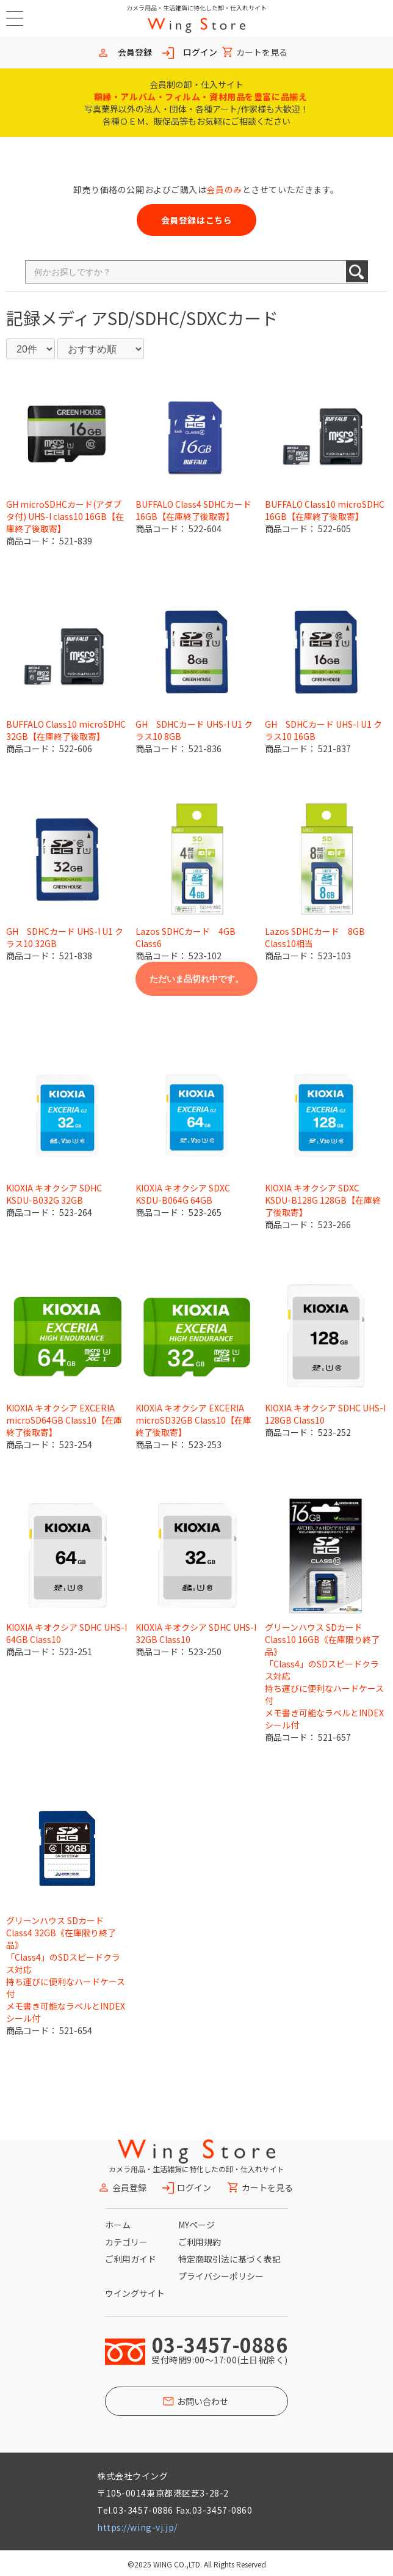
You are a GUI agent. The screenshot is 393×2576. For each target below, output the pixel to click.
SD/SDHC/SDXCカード (192, 318)
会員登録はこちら (196, 220)
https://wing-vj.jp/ (137, 2527)
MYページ (196, 2225)
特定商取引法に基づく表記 (229, 2259)
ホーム (118, 2225)
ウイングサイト (135, 2293)
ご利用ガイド (130, 2259)
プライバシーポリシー (221, 2276)
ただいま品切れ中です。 (196, 979)
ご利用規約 (199, 2242)
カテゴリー (126, 2242)
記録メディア (56, 318)
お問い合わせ (202, 2401)
